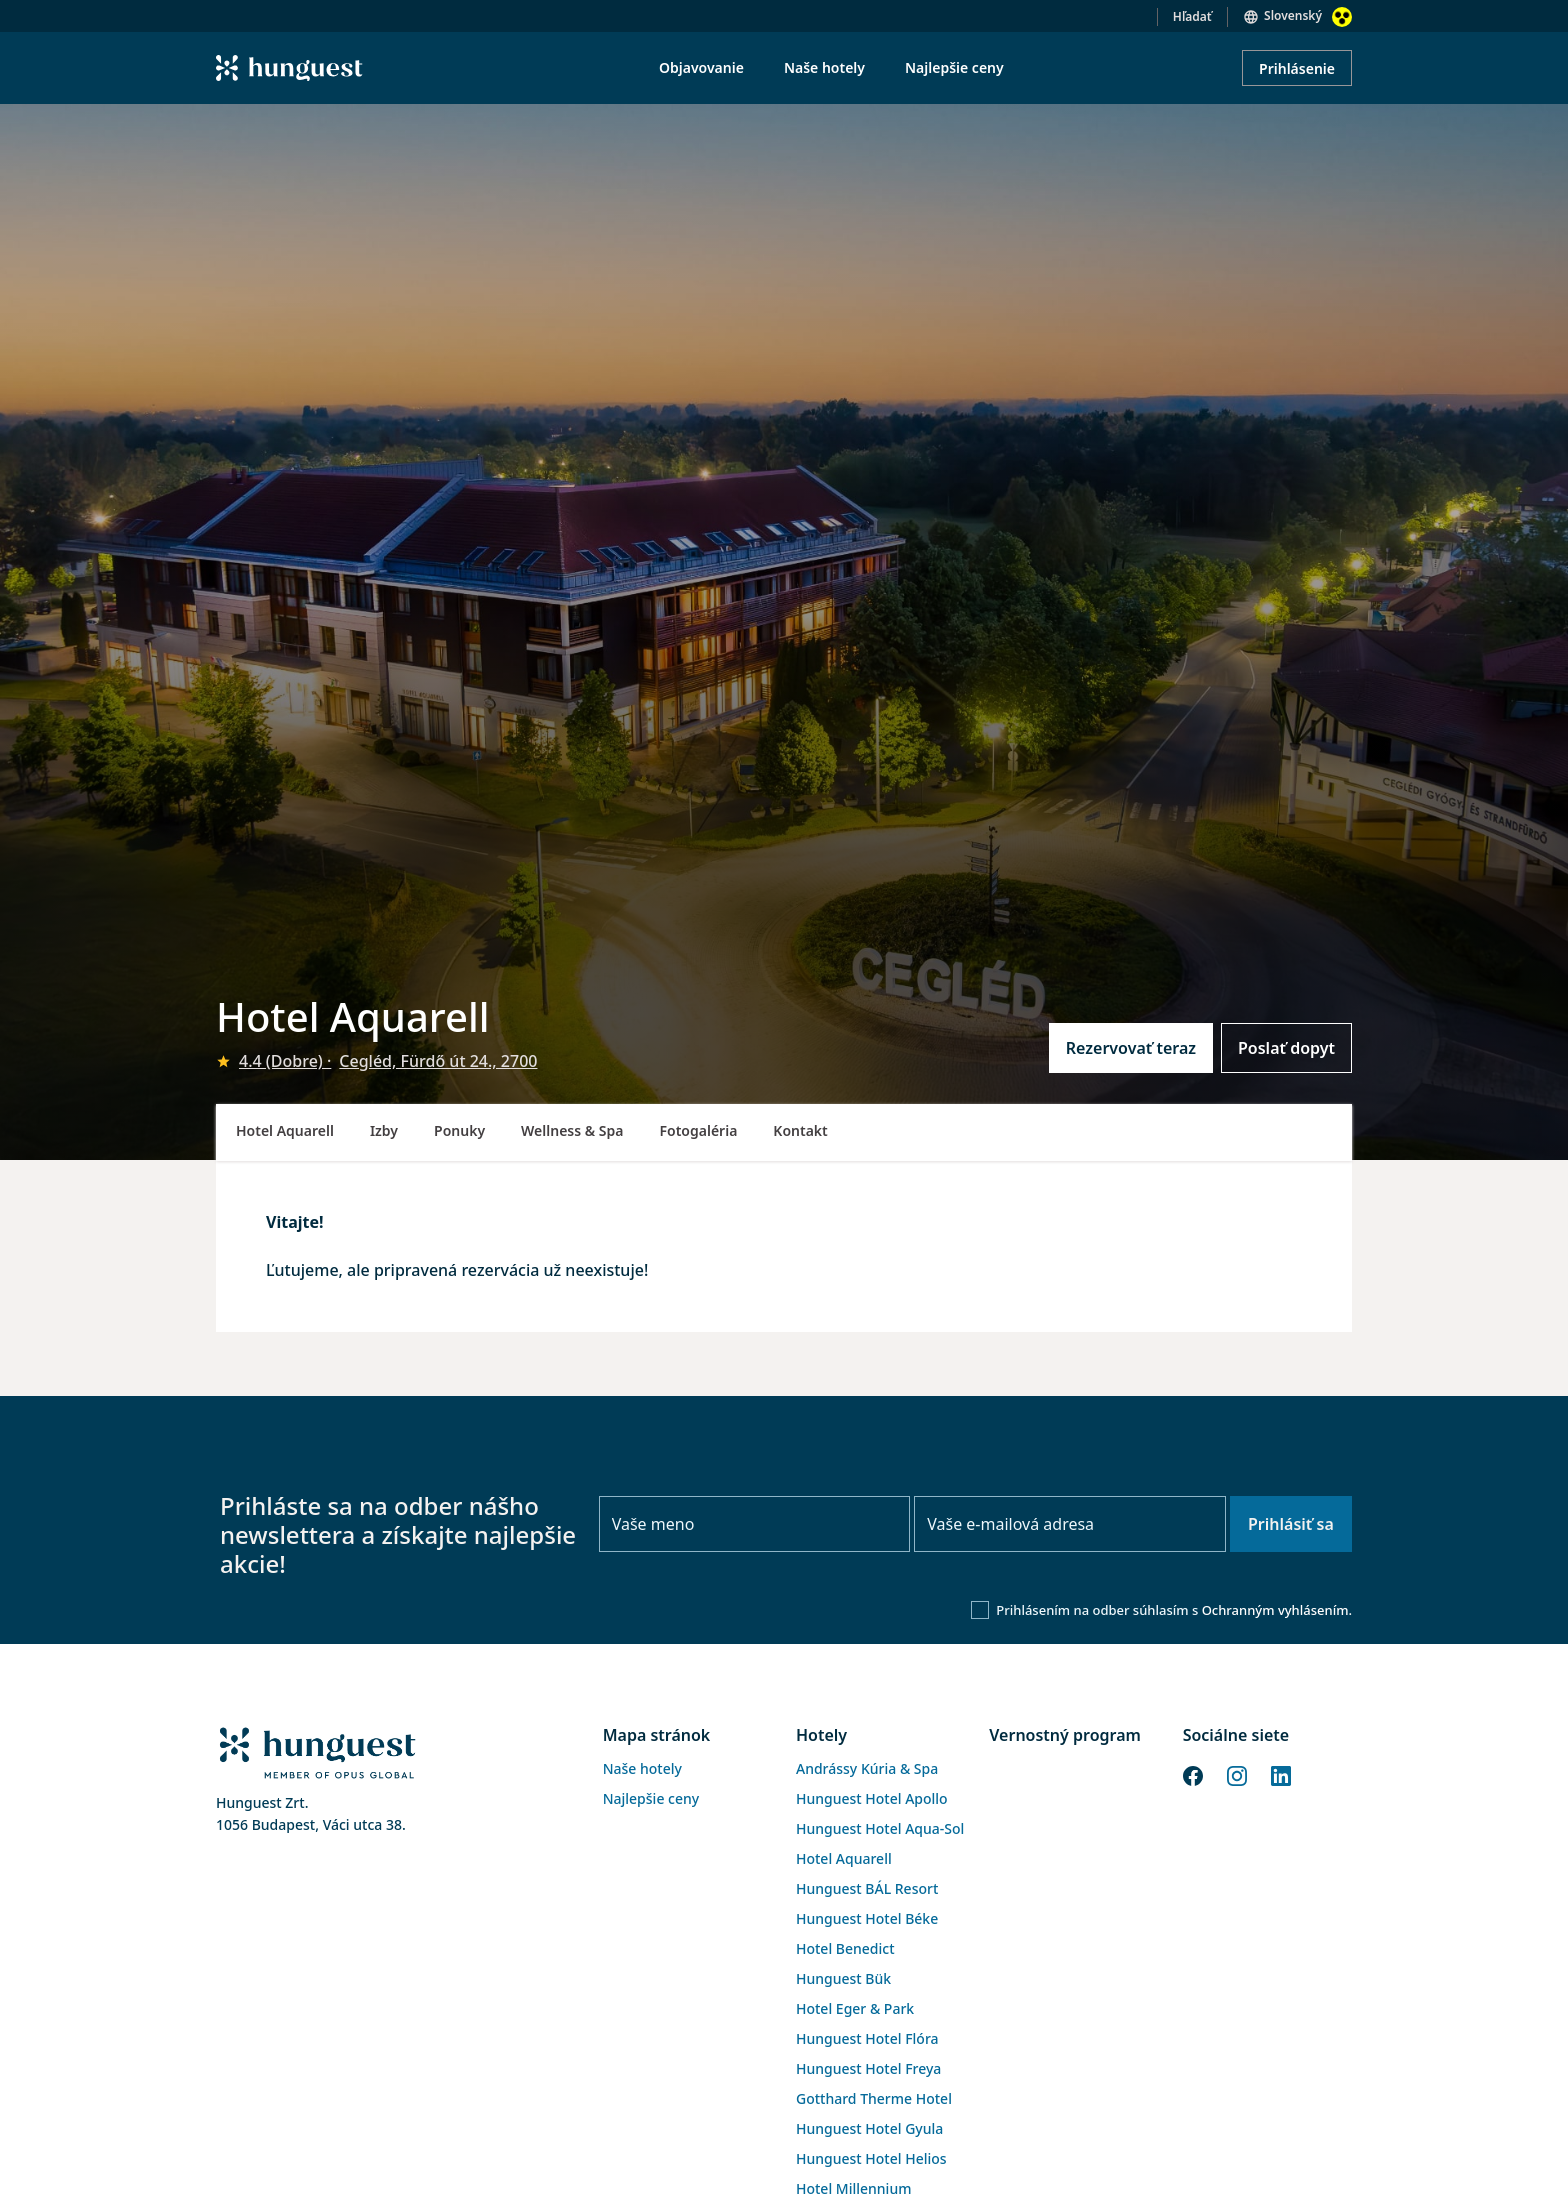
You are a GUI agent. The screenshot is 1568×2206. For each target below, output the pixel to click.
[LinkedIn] (1281, 1774)
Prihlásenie (1297, 68)
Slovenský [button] (1293, 15)
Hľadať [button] (1192, 16)
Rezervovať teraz (1131, 1048)
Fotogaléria (699, 1130)
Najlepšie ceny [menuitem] (954, 67)
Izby (384, 1130)
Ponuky (459, 1130)
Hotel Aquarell (285, 1130)
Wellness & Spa (572, 1130)
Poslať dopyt (1286, 1048)
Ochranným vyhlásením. (1277, 1610)
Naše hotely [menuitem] (824, 67)
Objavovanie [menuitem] (701, 67)
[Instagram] (1237, 1774)
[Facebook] (1193, 1774)
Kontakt (800, 1130)
